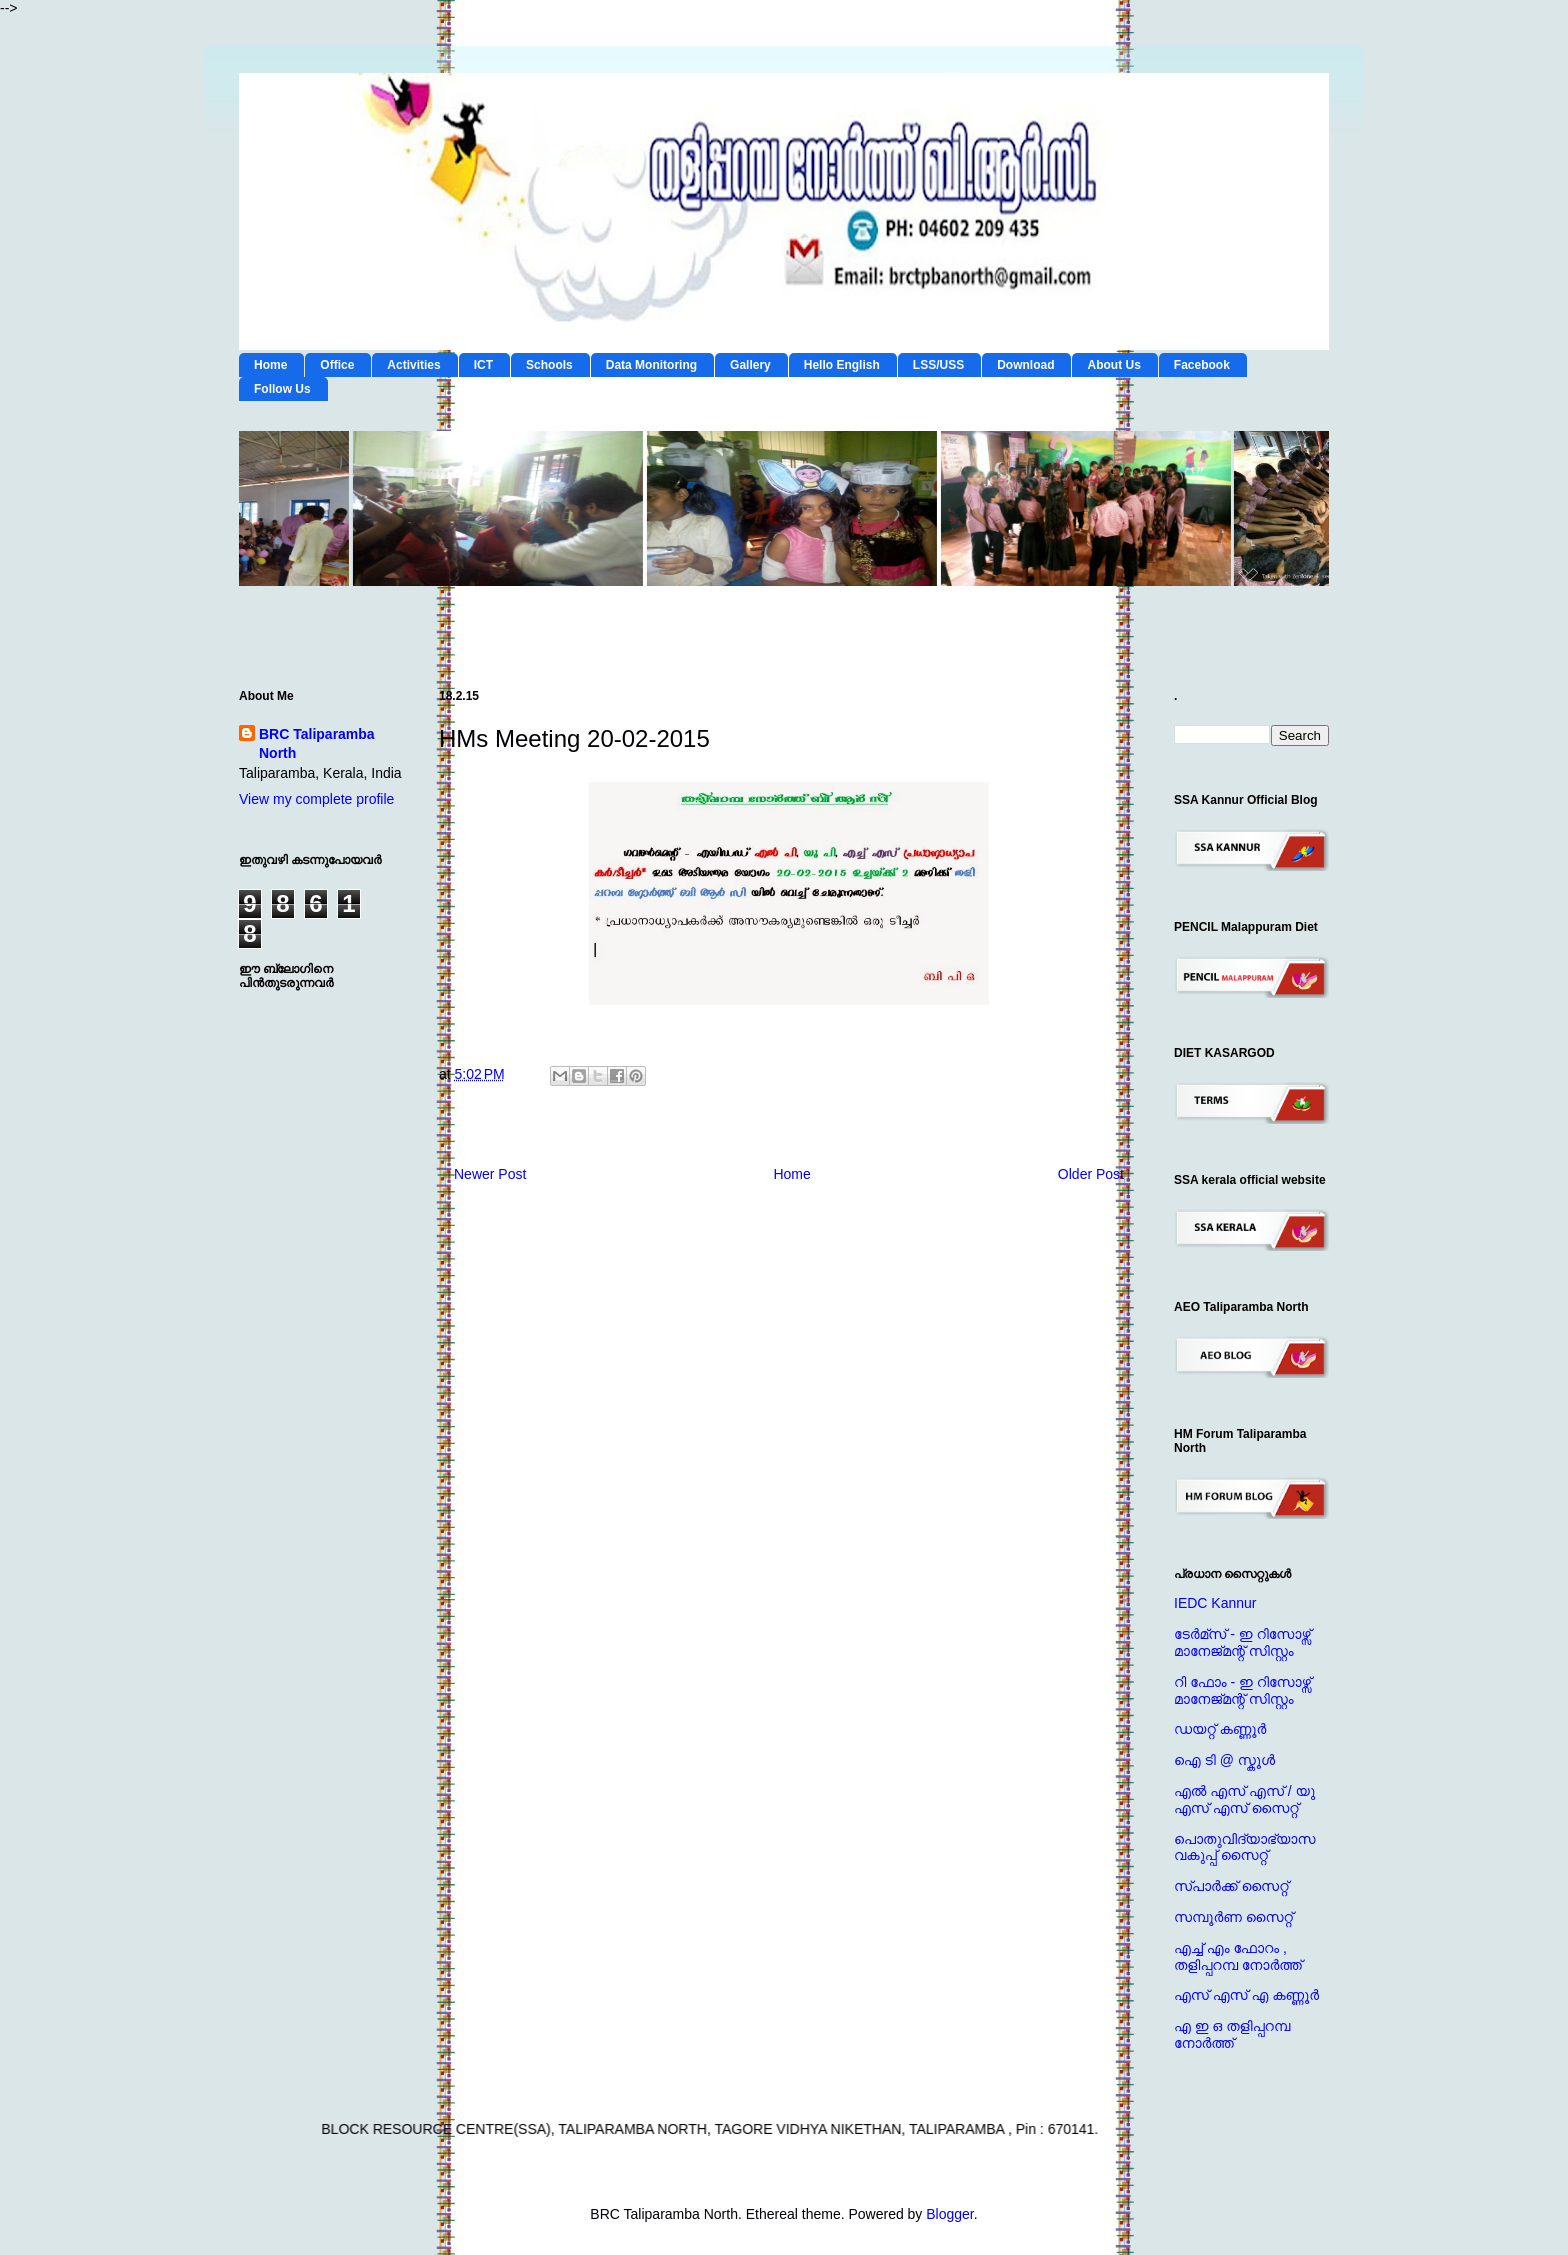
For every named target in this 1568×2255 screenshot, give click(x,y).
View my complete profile (316, 799)
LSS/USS (938, 365)
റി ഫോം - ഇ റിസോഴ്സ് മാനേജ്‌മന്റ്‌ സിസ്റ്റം (1242, 1690)
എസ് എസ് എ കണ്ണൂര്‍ (1246, 1995)
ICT (483, 365)
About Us (1113, 365)
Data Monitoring (651, 365)
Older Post (1091, 1174)
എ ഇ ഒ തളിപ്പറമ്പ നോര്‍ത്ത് (1232, 2034)
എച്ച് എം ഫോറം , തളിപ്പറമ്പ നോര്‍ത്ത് (1238, 1956)
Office (337, 365)
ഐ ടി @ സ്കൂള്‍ (1224, 1760)
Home (270, 365)
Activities (413, 365)
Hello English (842, 365)
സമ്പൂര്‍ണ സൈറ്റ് (1233, 1917)
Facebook (1202, 365)
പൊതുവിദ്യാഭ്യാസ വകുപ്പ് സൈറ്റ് (1244, 1847)
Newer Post (490, 1174)
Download (1025, 365)
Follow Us (282, 389)
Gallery (750, 365)
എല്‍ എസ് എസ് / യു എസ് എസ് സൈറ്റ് (1244, 1799)
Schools (549, 365)
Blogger (949, 2214)
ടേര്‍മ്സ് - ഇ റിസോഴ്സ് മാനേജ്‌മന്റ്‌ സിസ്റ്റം (1242, 1642)
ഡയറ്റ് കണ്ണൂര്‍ (1220, 1729)
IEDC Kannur (1215, 1603)
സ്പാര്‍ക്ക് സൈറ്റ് (1231, 1886)
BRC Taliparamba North (317, 744)
